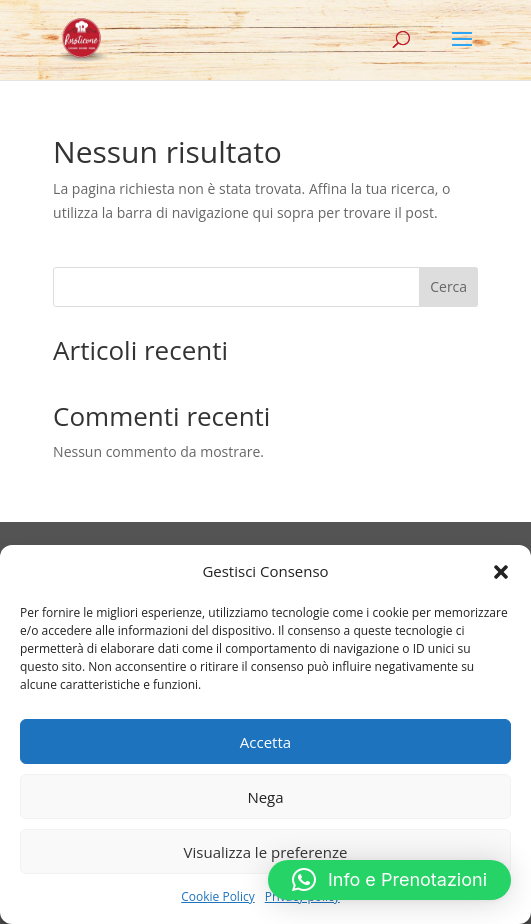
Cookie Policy (217, 896)
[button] (501, 572)
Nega (265, 797)
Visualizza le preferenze (266, 852)
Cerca (448, 286)
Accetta (265, 742)
